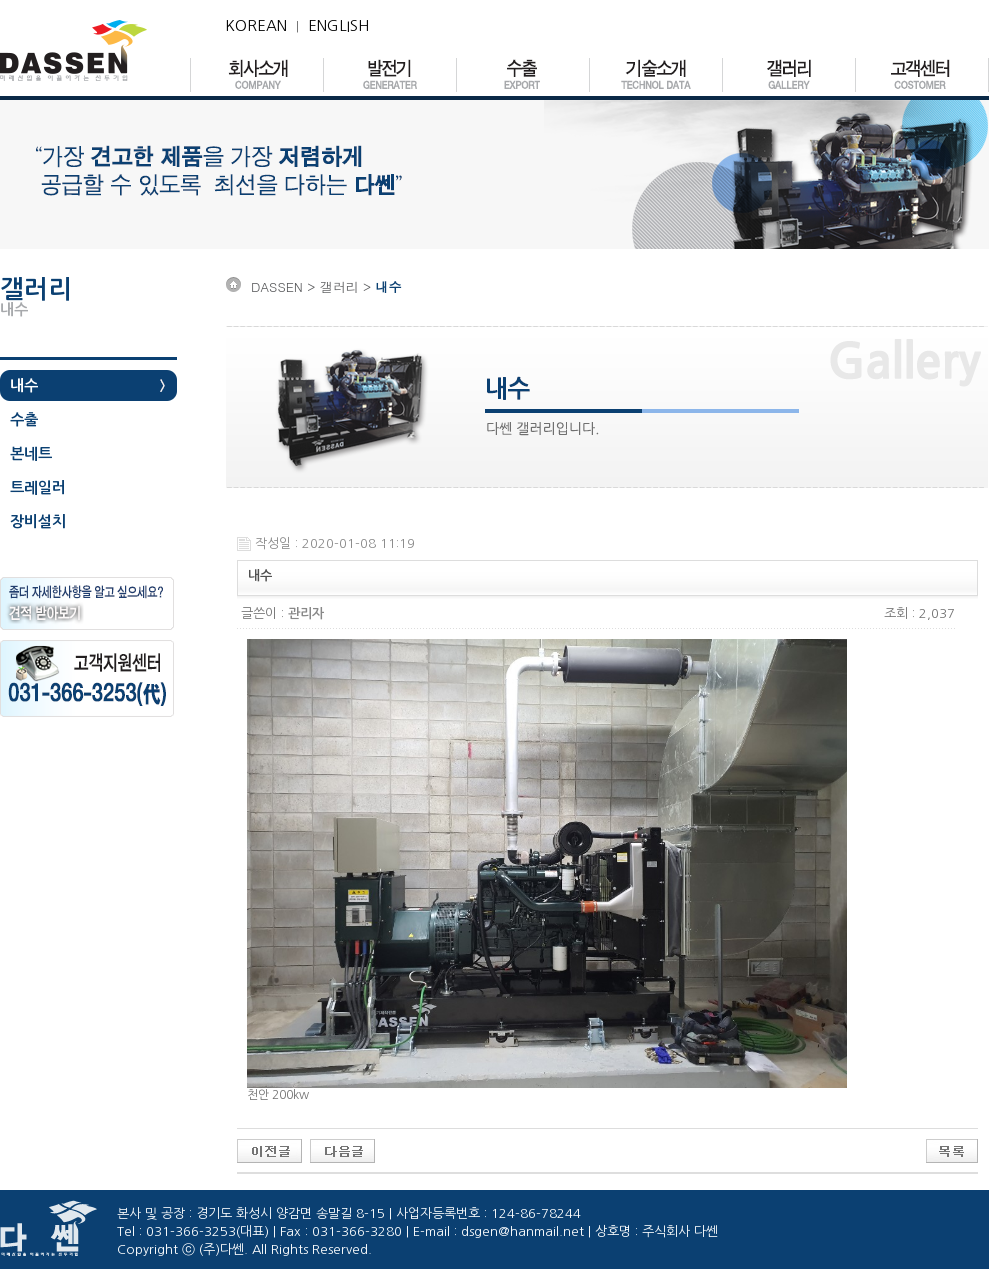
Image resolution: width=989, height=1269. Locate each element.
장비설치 (38, 521)
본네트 (31, 453)
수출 (24, 419)
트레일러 (38, 487)
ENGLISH (338, 25)
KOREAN (256, 25)
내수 (24, 385)
